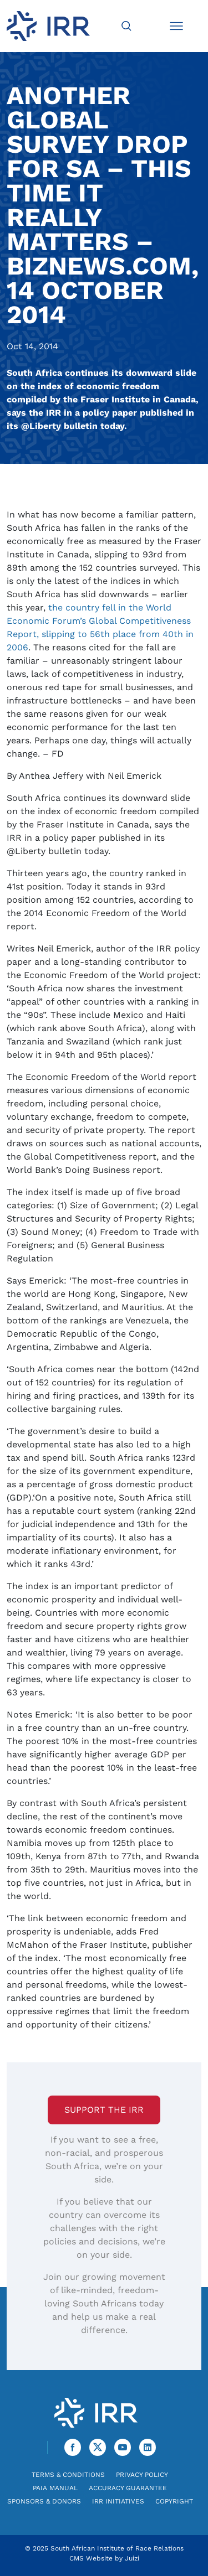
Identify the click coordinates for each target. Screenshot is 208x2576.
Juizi (132, 2558)
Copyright (174, 2501)
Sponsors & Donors (44, 2501)
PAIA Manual (55, 2488)
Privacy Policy (142, 2475)
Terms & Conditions (68, 2475)
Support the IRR (104, 2109)
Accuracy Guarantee (128, 2488)
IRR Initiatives (118, 2501)
